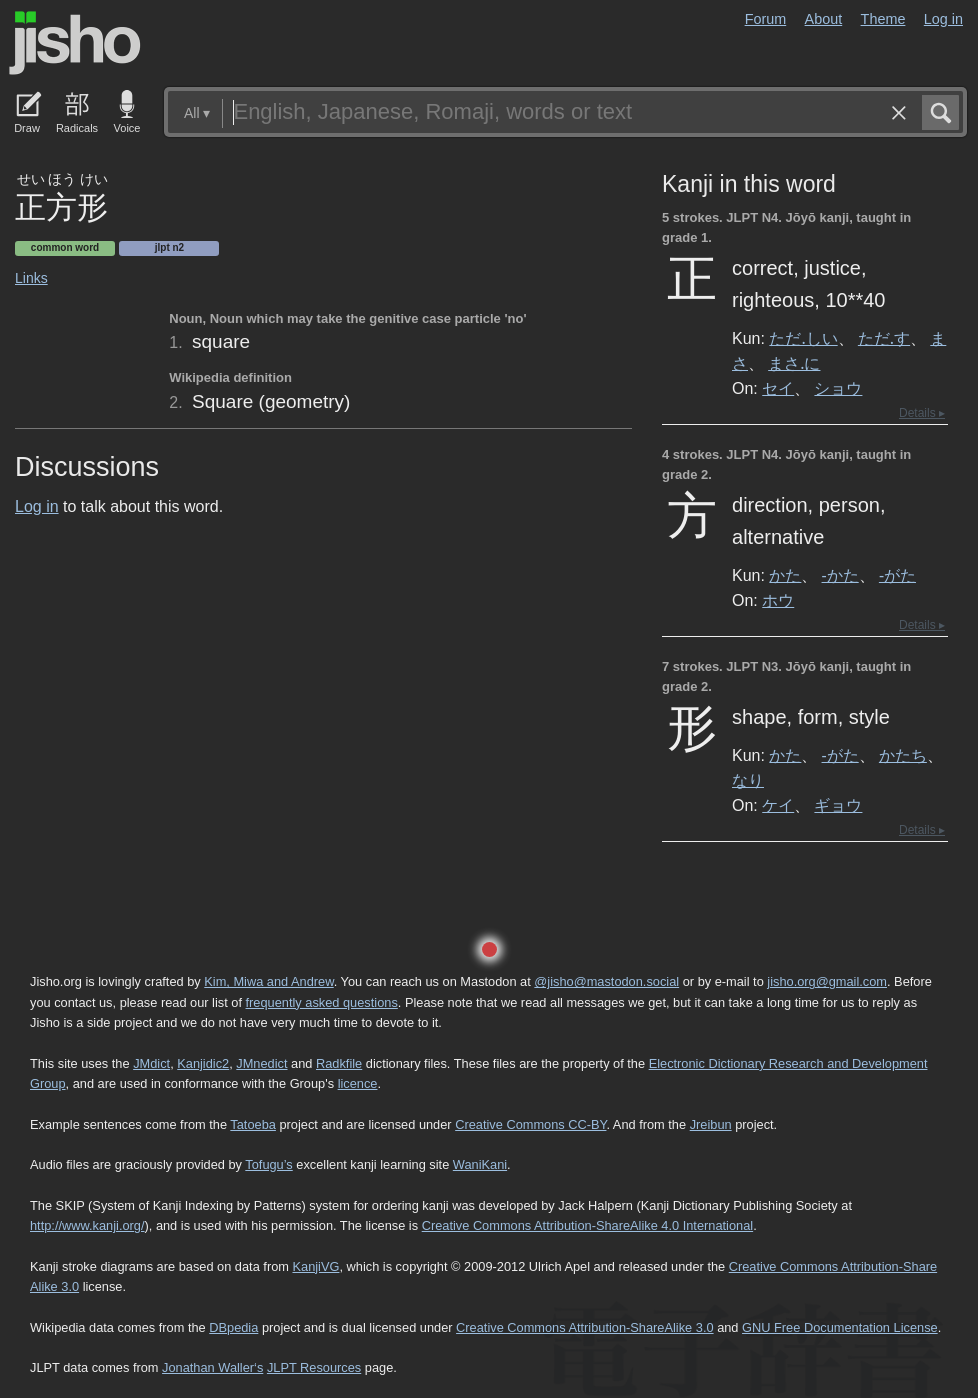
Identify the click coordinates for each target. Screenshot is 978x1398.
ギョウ (838, 805)
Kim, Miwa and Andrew (268, 981)
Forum (766, 19)
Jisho (75, 43)
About (824, 19)
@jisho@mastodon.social (606, 981)
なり (748, 780)
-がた (897, 575)
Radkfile (339, 1063)
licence (358, 1083)
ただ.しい (803, 338)
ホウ (778, 600)
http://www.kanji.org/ (87, 1225)
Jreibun (711, 1124)
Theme (883, 19)
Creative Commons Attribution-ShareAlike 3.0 (584, 1327)
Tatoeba (253, 1124)
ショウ (838, 388)
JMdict (151, 1063)
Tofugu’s (268, 1164)
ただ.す (884, 338)
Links (31, 278)
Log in (943, 19)
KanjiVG (315, 1266)
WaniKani (480, 1164)
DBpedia (233, 1327)
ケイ (778, 805)
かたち (903, 755)
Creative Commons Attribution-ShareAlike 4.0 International (587, 1225)
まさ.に (794, 363)
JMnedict (261, 1063)
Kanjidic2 (203, 1063)
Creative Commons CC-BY (530, 1124)
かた (785, 575)
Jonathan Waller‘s (212, 1367)
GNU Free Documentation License (840, 1327)
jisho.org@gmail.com (827, 981)
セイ (778, 388)
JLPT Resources (314, 1367)
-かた (840, 575)
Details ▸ (922, 413)
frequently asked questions (322, 1002)
